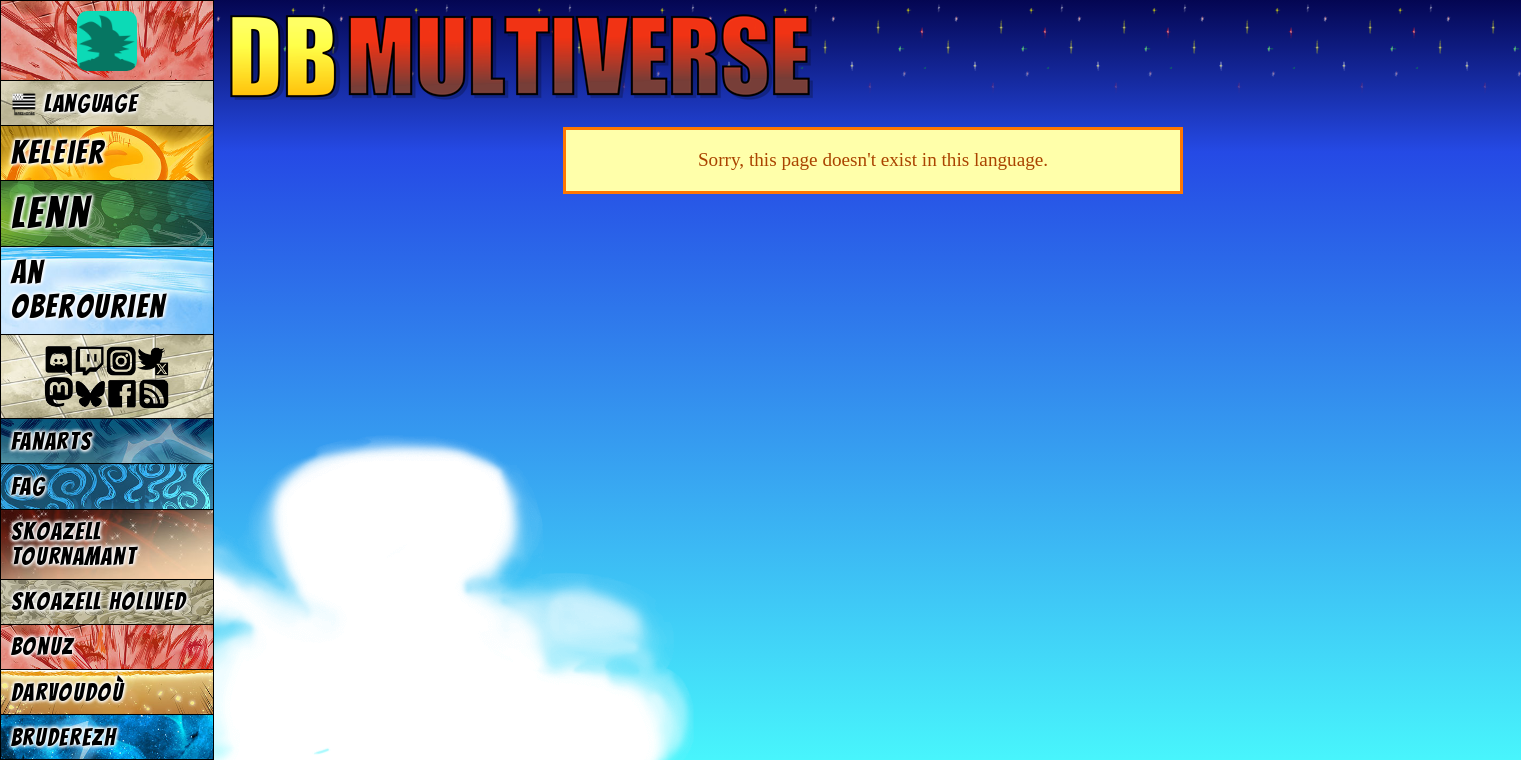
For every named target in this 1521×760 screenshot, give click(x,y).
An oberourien (88, 290)
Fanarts (52, 441)
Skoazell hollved (99, 601)
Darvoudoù (67, 692)
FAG (28, 486)
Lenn (51, 213)
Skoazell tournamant (74, 544)
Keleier (58, 153)
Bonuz (42, 646)
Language (74, 103)
